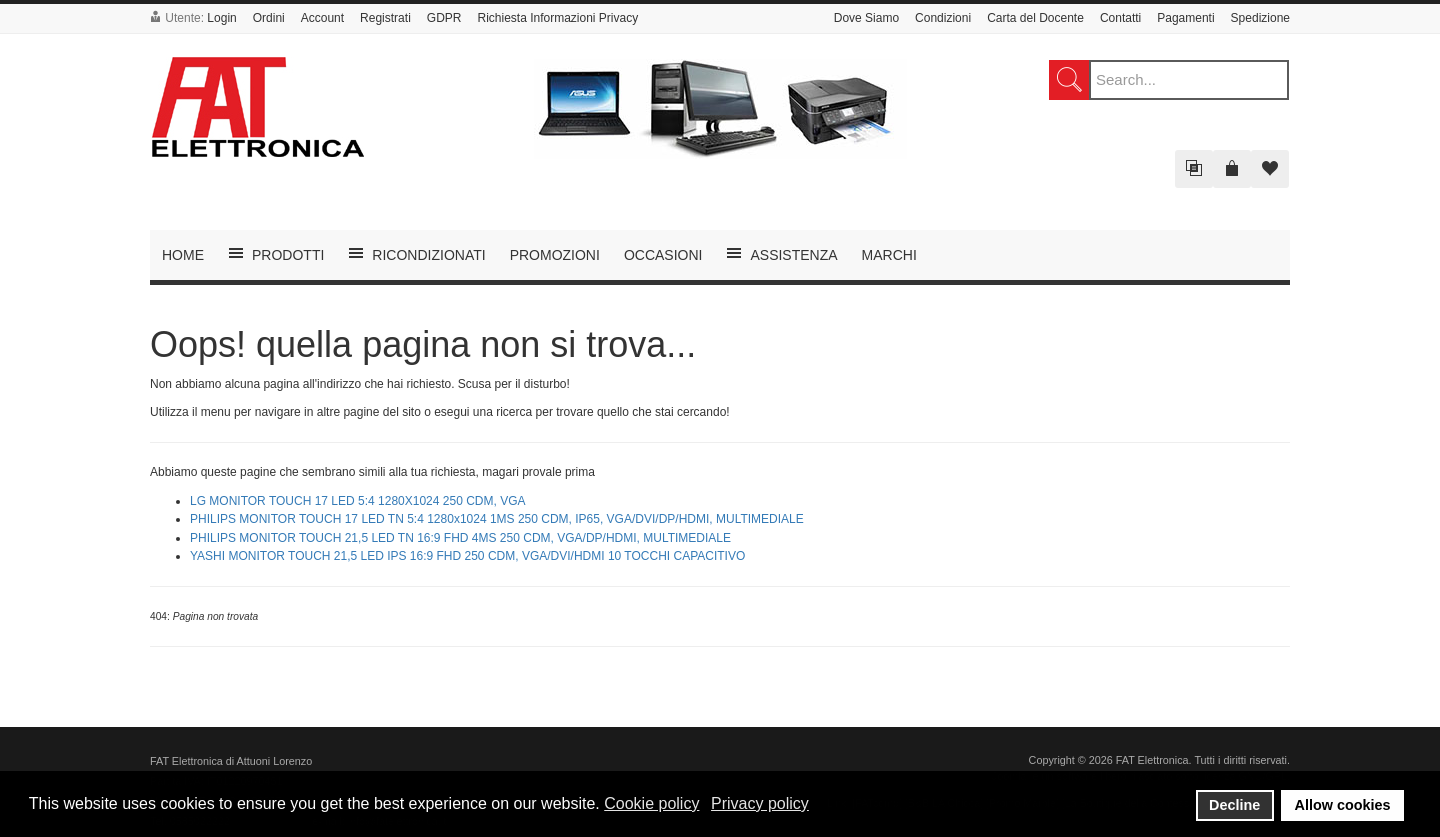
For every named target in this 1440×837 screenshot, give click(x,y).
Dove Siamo (866, 18)
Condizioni (943, 18)
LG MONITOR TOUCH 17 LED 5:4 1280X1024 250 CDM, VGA (357, 501)
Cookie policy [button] (651, 803)
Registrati (385, 18)
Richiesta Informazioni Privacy (557, 18)
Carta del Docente (1035, 18)
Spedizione (1260, 18)
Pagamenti (1185, 18)
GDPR (444, 18)
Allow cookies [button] (1343, 805)
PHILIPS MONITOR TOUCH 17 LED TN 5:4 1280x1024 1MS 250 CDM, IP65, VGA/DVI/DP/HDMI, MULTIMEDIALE (497, 519)
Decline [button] (1234, 805)
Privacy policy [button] (760, 803)
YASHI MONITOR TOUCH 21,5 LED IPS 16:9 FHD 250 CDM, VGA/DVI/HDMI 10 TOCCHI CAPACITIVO (467, 556)
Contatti (1120, 18)
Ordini (269, 18)
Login (221, 18)
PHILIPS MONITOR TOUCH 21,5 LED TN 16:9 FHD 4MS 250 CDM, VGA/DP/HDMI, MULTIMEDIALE (460, 538)
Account (322, 18)
